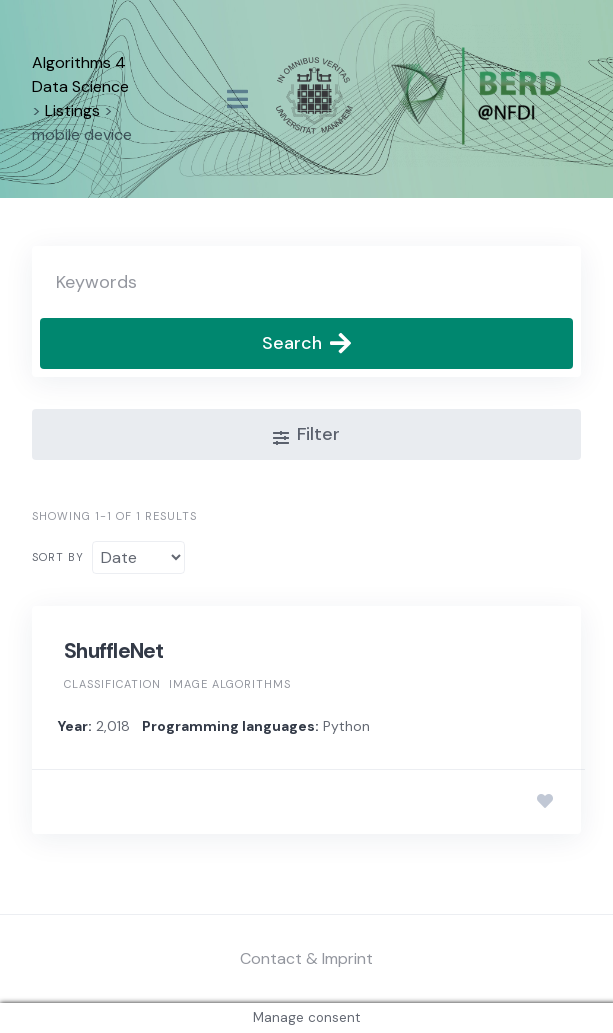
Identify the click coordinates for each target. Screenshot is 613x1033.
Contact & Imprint (306, 958)
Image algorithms (230, 684)
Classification (112, 684)
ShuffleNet (114, 651)
